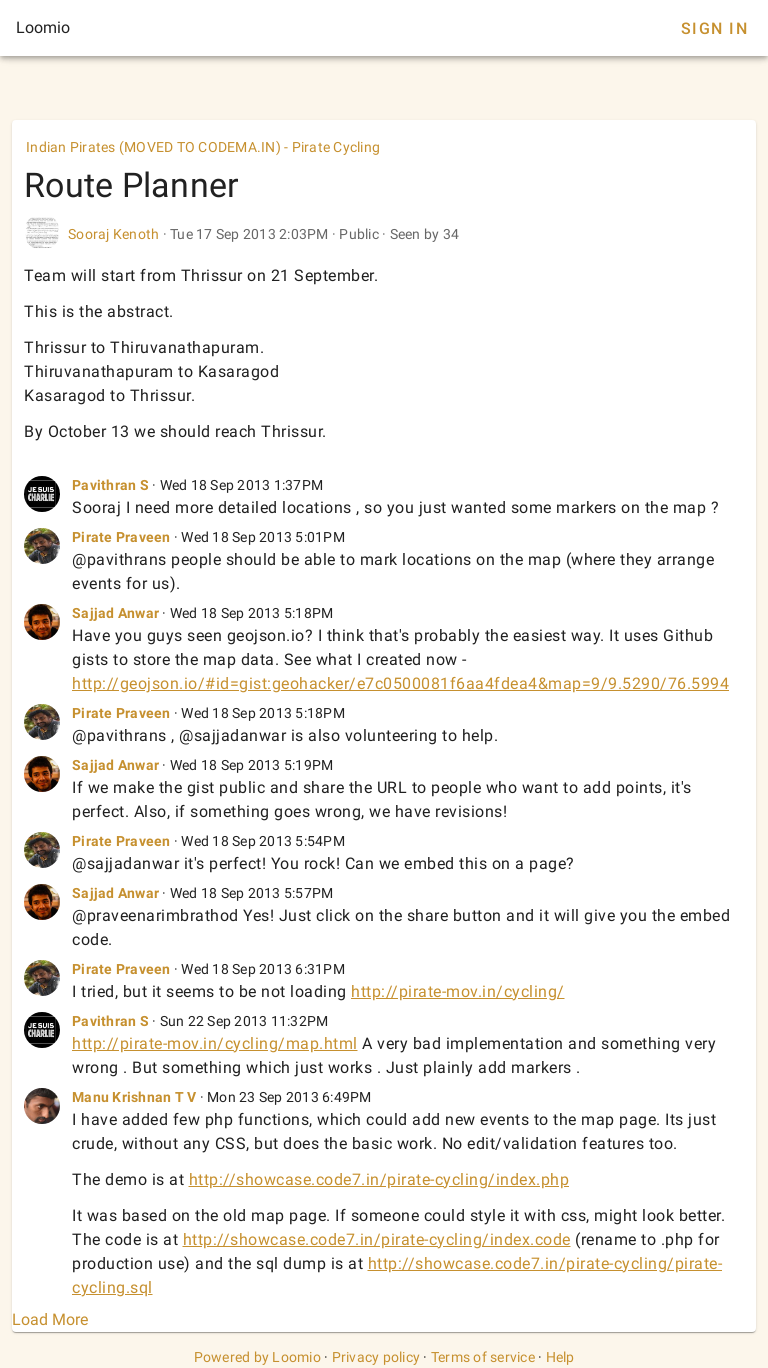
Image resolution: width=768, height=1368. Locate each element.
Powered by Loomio (257, 1357)
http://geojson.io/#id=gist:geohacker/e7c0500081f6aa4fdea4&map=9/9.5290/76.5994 (400, 683)
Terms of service (483, 1357)
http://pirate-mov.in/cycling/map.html (215, 1043)
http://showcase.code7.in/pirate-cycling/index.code (377, 1239)
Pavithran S (110, 485)
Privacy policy (376, 1357)
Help (560, 1357)
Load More (50, 1319)
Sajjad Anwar (115, 613)
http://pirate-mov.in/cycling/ (458, 991)
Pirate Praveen (121, 537)
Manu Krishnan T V (134, 1097)
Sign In (714, 28)
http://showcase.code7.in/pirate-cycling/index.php (379, 1179)
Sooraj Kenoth (113, 234)
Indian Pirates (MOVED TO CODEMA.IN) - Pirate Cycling (203, 147)
